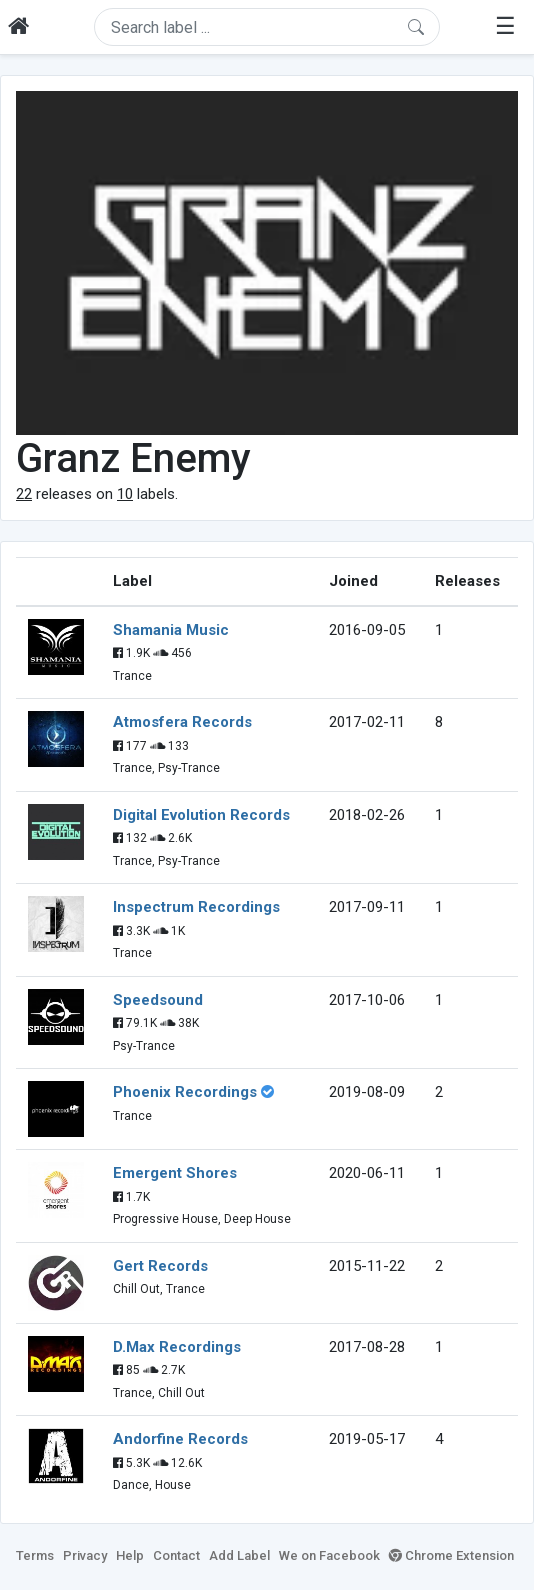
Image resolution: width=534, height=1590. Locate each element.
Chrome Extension (451, 1555)
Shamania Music (171, 630)
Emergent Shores (175, 1173)
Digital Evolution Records (201, 815)
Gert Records (160, 1266)
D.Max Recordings (177, 1347)
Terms (35, 1555)
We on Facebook (329, 1555)
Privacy (85, 1555)
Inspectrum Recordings (196, 907)
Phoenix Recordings (185, 1092)
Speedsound (158, 1000)
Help (130, 1555)
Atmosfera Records (182, 722)
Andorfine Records (180, 1439)
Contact (176, 1555)
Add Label (239, 1555)
